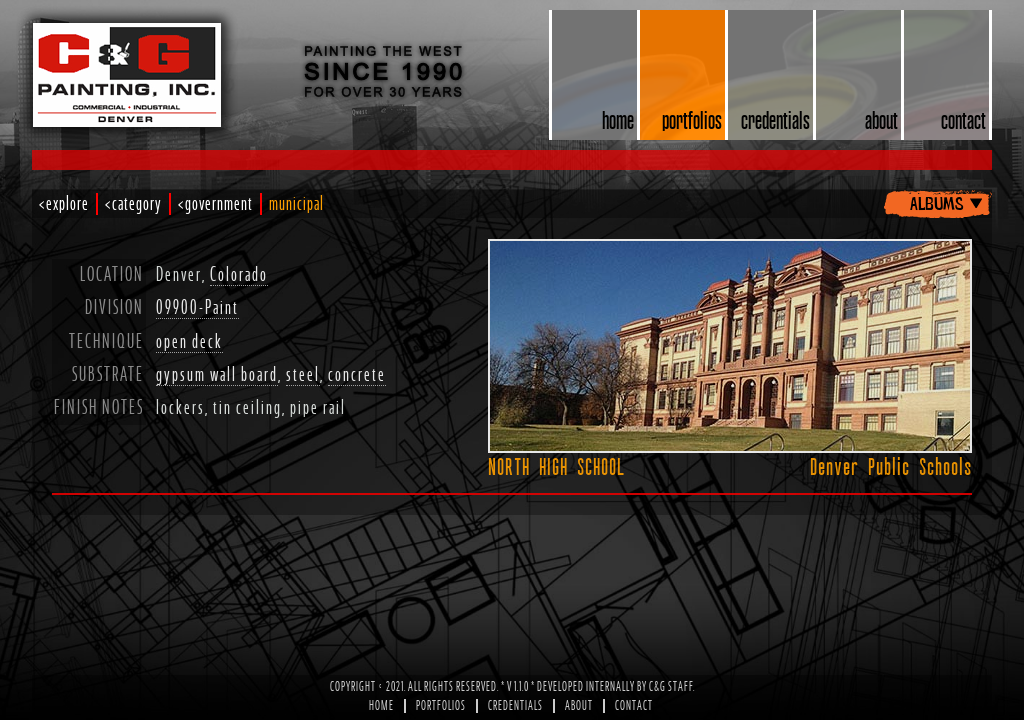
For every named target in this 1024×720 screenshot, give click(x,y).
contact (963, 120)
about (881, 120)
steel (303, 375)
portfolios (692, 120)
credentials (775, 120)
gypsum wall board (217, 375)
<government (215, 204)
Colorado (239, 275)
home (618, 120)
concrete (357, 375)
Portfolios (441, 706)
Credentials (515, 706)
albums (936, 202)
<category (133, 204)
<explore (64, 204)
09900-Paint (197, 308)
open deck (189, 342)
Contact (634, 706)
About (579, 706)
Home (381, 706)
